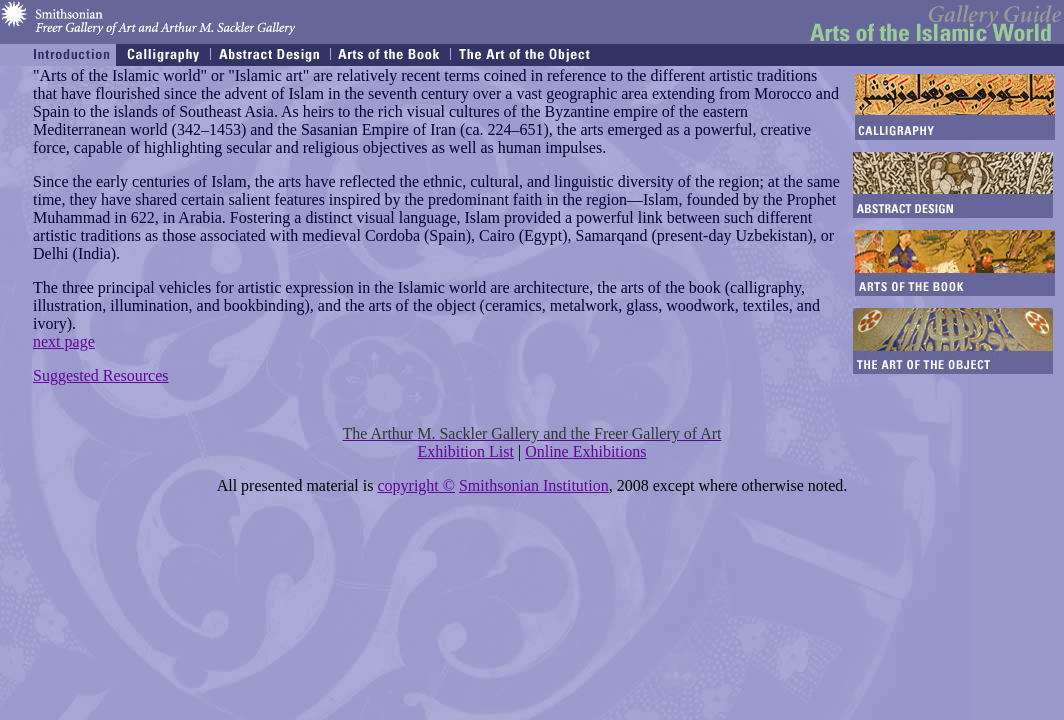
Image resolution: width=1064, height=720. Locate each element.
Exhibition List (466, 451)
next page (64, 341)
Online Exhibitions (585, 451)
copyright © (415, 485)
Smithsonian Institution (534, 485)
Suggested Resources (101, 375)
